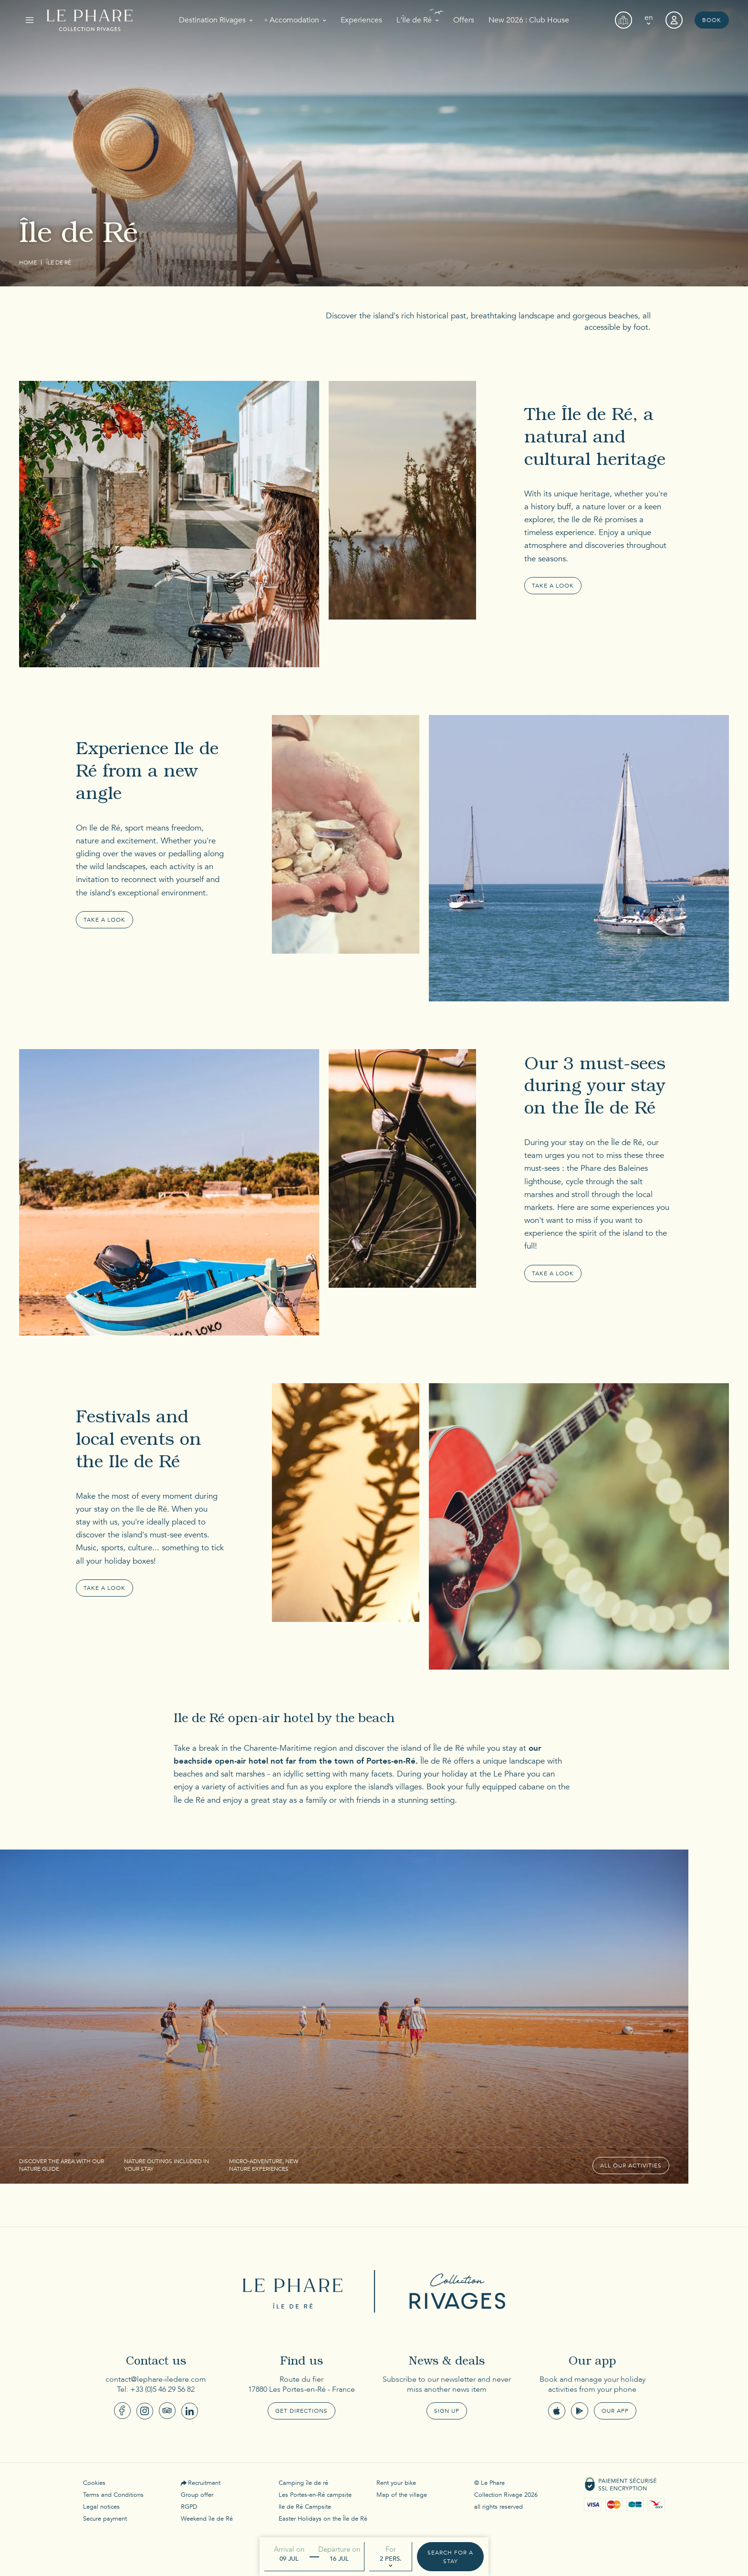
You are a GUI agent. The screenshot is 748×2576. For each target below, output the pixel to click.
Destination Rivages (212, 20)
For (390, 2549)
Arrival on (289, 2549)
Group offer (197, 2495)
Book (711, 20)
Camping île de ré (303, 2483)
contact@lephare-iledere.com (155, 2379)
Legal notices (101, 2506)
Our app (615, 2411)
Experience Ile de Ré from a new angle (147, 773)
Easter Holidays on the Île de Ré (323, 2518)
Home (28, 262)
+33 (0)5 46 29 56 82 (162, 2389)
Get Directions (301, 2411)
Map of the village (401, 2495)
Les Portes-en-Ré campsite (315, 2495)
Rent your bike (396, 2483)
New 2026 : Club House (528, 20)
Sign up (446, 2411)
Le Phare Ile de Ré (295, 2291)
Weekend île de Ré (207, 2518)
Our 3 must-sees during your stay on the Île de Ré (594, 1088)
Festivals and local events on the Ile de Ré (138, 1441)
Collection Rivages (452, 2291)
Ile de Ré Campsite (305, 2506)
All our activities (631, 2165)
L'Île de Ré (414, 20)
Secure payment (105, 2518)
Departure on (339, 2549)
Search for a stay (450, 2557)
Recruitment (204, 2483)
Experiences (361, 20)
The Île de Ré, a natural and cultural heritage (594, 439)
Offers (463, 20)
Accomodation (294, 20)
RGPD (189, 2506)
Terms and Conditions (113, 2495)
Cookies (94, 2483)
